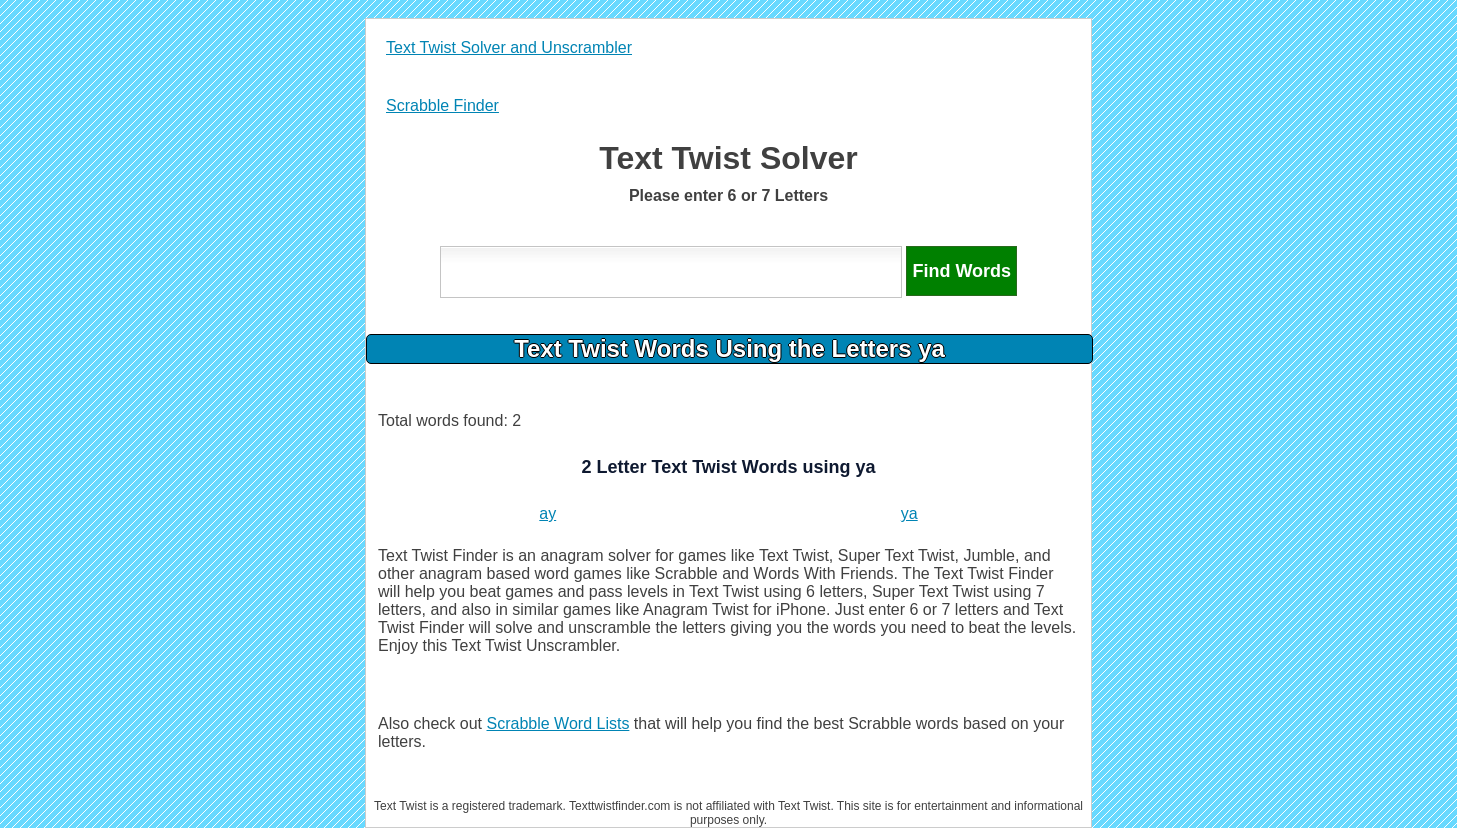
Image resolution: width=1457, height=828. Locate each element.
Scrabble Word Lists (558, 723)
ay (547, 513)
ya (909, 513)
